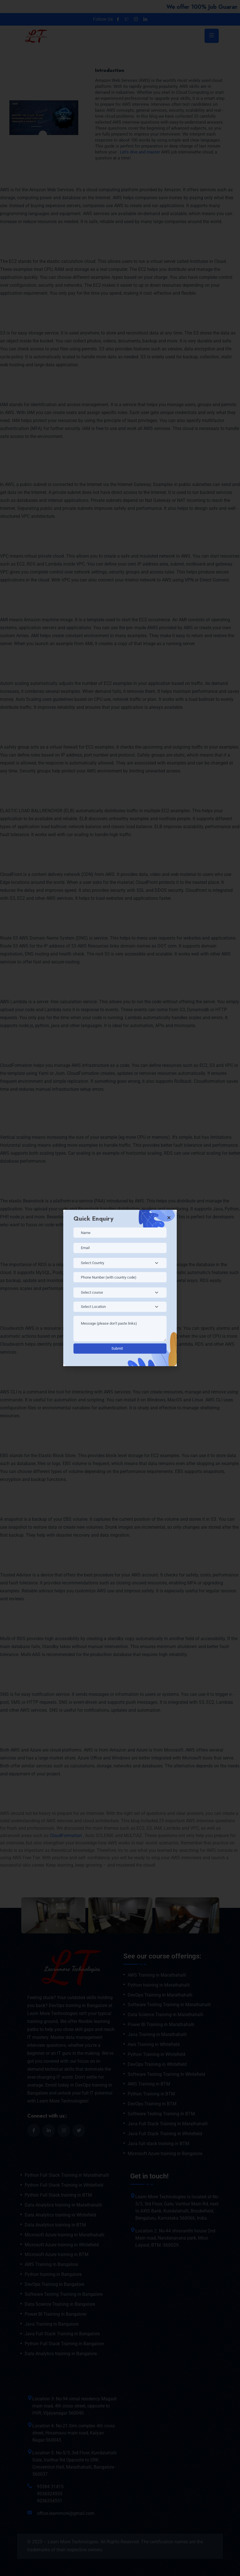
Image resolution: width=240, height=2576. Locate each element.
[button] (169, 1218)
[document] (120, 1288)
